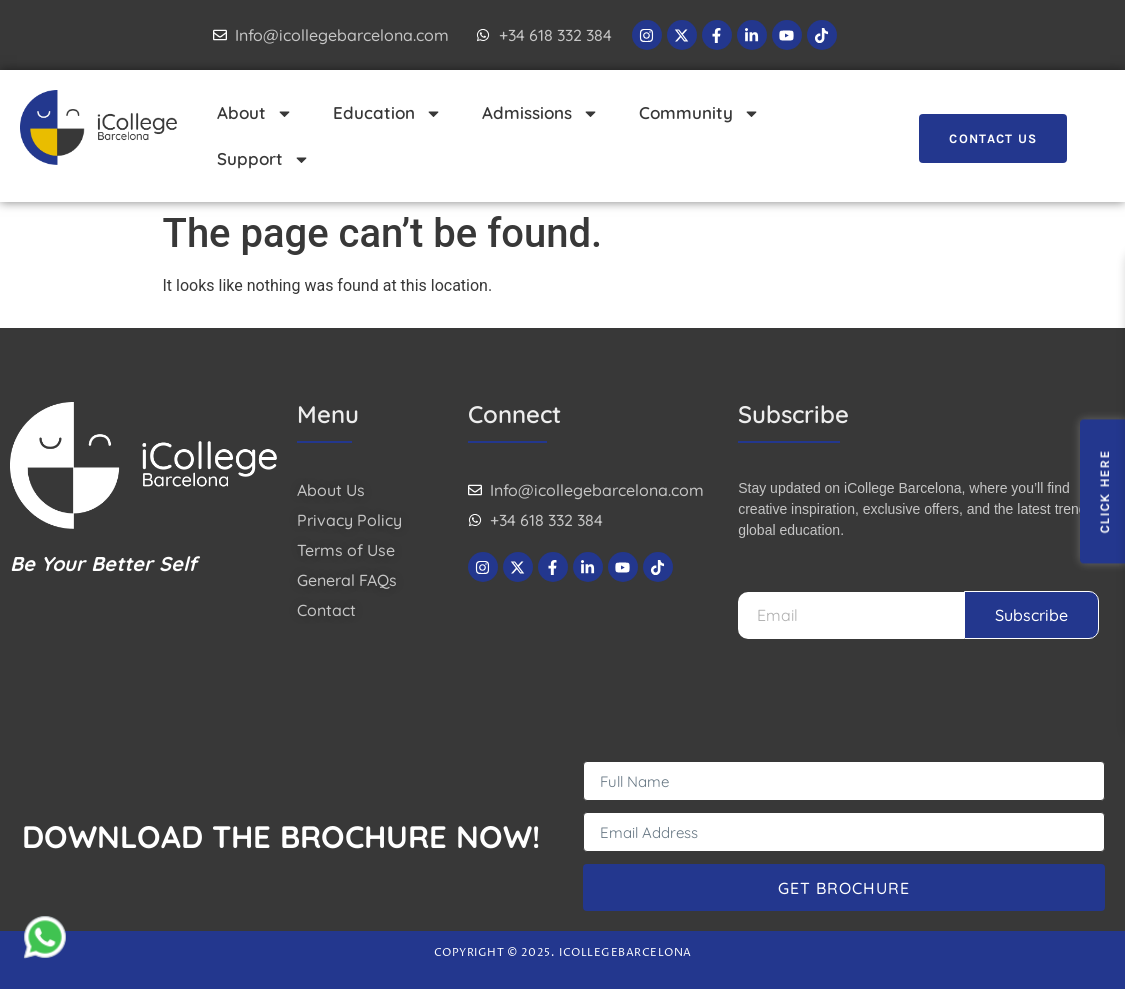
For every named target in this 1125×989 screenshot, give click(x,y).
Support (263, 159)
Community (699, 113)
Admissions (540, 113)
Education (387, 113)
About (255, 113)
